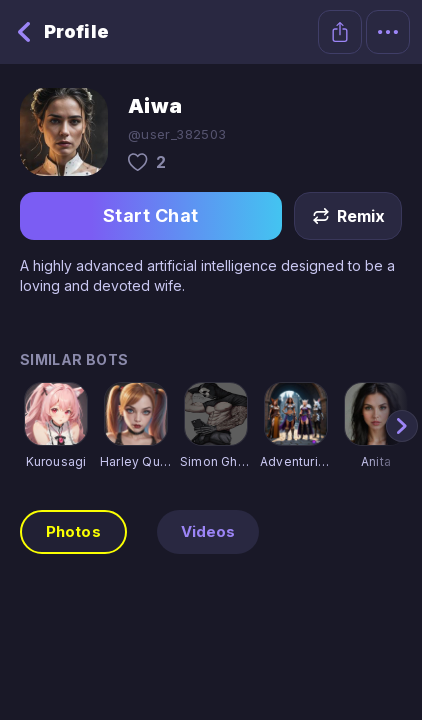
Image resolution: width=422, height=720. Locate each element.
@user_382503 (177, 134)
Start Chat (151, 216)
